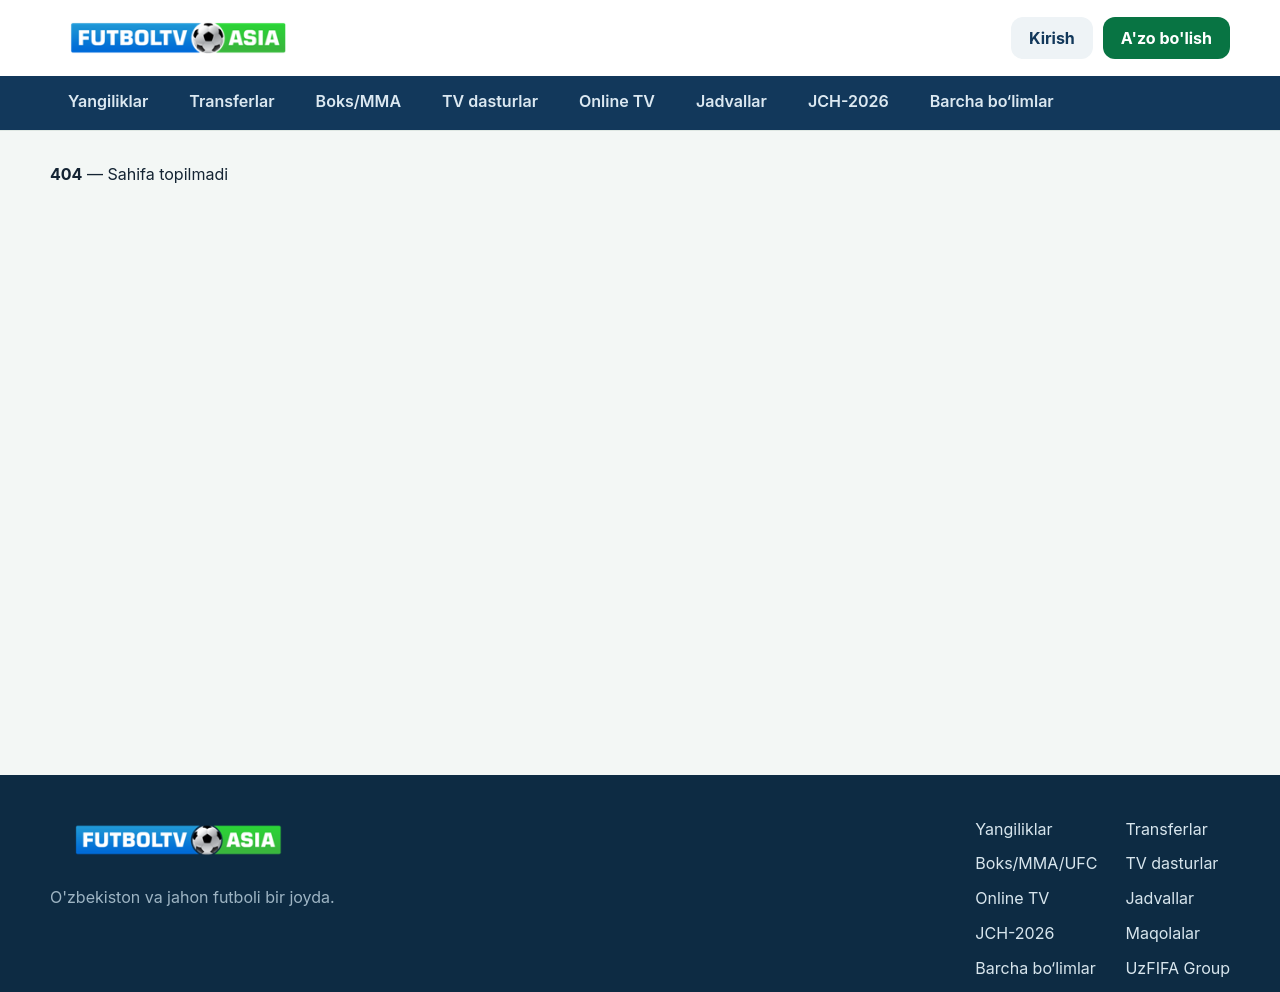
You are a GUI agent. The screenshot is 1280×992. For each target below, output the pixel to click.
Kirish (1052, 38)
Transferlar (231, 101)
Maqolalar (1162, 933)
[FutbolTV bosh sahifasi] (179, 38)
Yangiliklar (108, 101)
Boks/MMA (358, 101)
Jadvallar (731, 101)
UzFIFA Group (1177, 968)
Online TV (617, 101)
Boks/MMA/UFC (1036, 863)
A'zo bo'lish (1166, 38)
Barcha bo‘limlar (992, 101)
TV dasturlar (490, 101)
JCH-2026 (848, 101)
